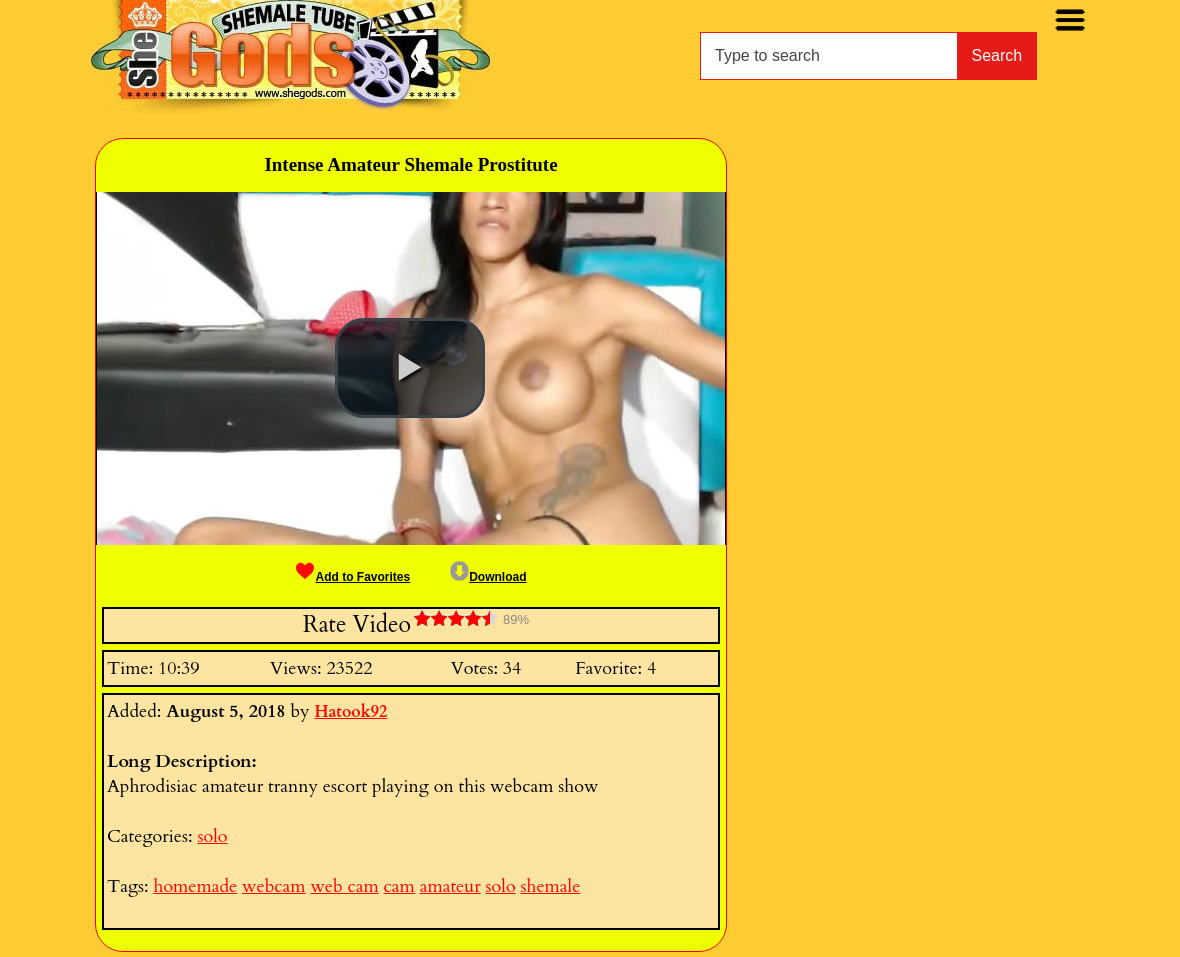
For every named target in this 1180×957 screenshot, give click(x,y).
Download (488, 577)
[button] (410, 368)
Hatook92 (350, 712)
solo (212, 836)
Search (997, 55)
